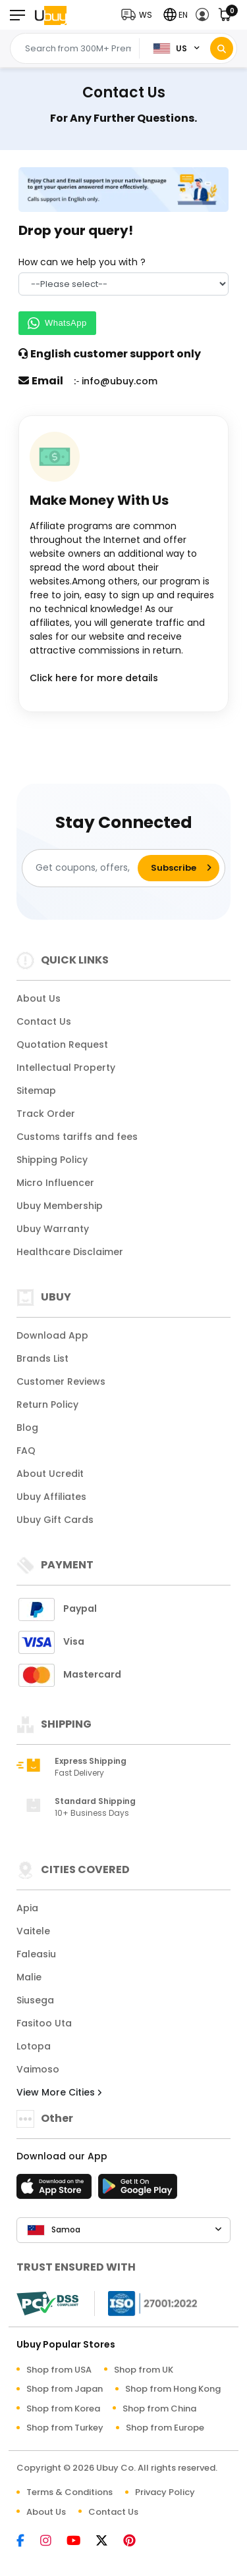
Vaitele (33, 1931)
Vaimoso (37, 2069)
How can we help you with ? (82, 262)
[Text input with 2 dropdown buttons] (78, 48)
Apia (27, 1908)
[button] (140, 15)
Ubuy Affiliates (51, 1496)
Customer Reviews (60, 1381)
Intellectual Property (65, 1067)
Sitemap (36, 1090)
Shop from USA (59, 2369)
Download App (52, 1335)
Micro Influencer (55, 1182)
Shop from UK (143, 2369)
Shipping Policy (52, 1159)
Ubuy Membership (59, 1205)
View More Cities (58, 2092)
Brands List (42, 1358)
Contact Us (43, 1021)
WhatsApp (57, 323)
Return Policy (47, 1404)
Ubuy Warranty (52, 1228)
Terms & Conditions (69, 2492)
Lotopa (33, 2046)
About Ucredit (50, 1473)
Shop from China (159, 2408)
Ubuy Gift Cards (55, 1519)
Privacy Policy (165, 2492)
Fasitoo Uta (44, 2023)
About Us (38, 998)
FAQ (26, 1450)
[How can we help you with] (123, 284)
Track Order (45, 1113)
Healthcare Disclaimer (69, 1251)
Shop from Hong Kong (173, 2389)
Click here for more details (94, 677)
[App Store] (56, 2190)
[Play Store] (137, 2190)
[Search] (221, 48)
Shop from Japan (64, 2389)
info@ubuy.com (119, 381)
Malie (28, 1977)
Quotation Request (62, 1044)
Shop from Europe (165, 2427)
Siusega (35, 2000)
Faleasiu (36, 1954)
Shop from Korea (63, 2408)
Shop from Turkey (64, 2427)
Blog (27, 1427)
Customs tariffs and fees (77, 1136)
